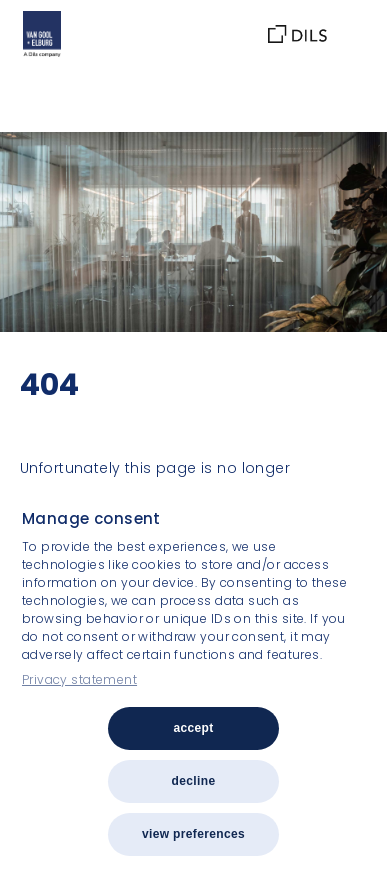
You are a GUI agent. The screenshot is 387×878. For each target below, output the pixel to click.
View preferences (193, 834)
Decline (194, 781)
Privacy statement (79, 679)
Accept (193, 728)
